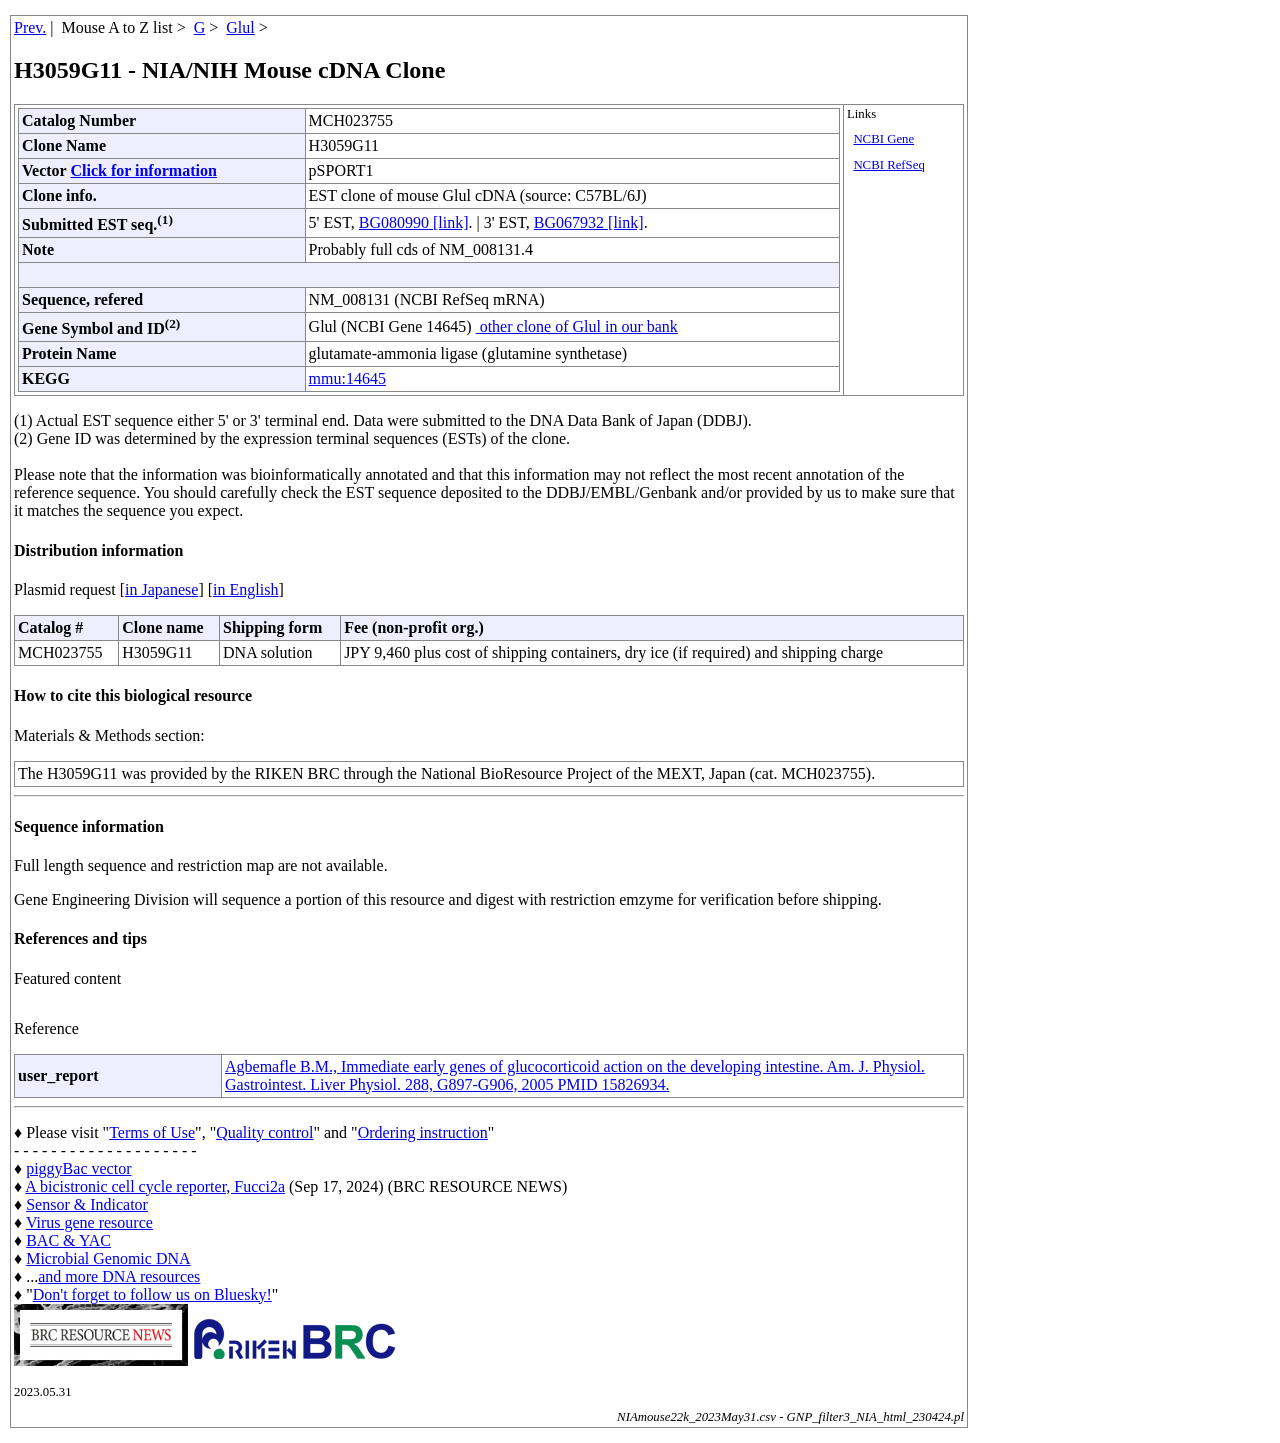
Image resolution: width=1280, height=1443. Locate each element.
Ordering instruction (423, 1132)
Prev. (30, 27)
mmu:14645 (347, 378)
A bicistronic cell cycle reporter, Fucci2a (155, 1186)
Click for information (143, 170)
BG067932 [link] (589, 222)
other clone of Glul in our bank (577, 326)
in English (245, 589)
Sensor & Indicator (87, 1204)
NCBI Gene (883, 139)
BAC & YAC (68, 1240)
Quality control (264, 1132)
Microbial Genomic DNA (108, 1258)
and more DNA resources (119, 1276)
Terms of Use (152, 1132)
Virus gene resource (89, 1222)
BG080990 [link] (414, 222)
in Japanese (161, 589)
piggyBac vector (78, 1168)
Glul (240, 27)
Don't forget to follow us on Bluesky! (152, 1294)
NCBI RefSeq (888, 165)
